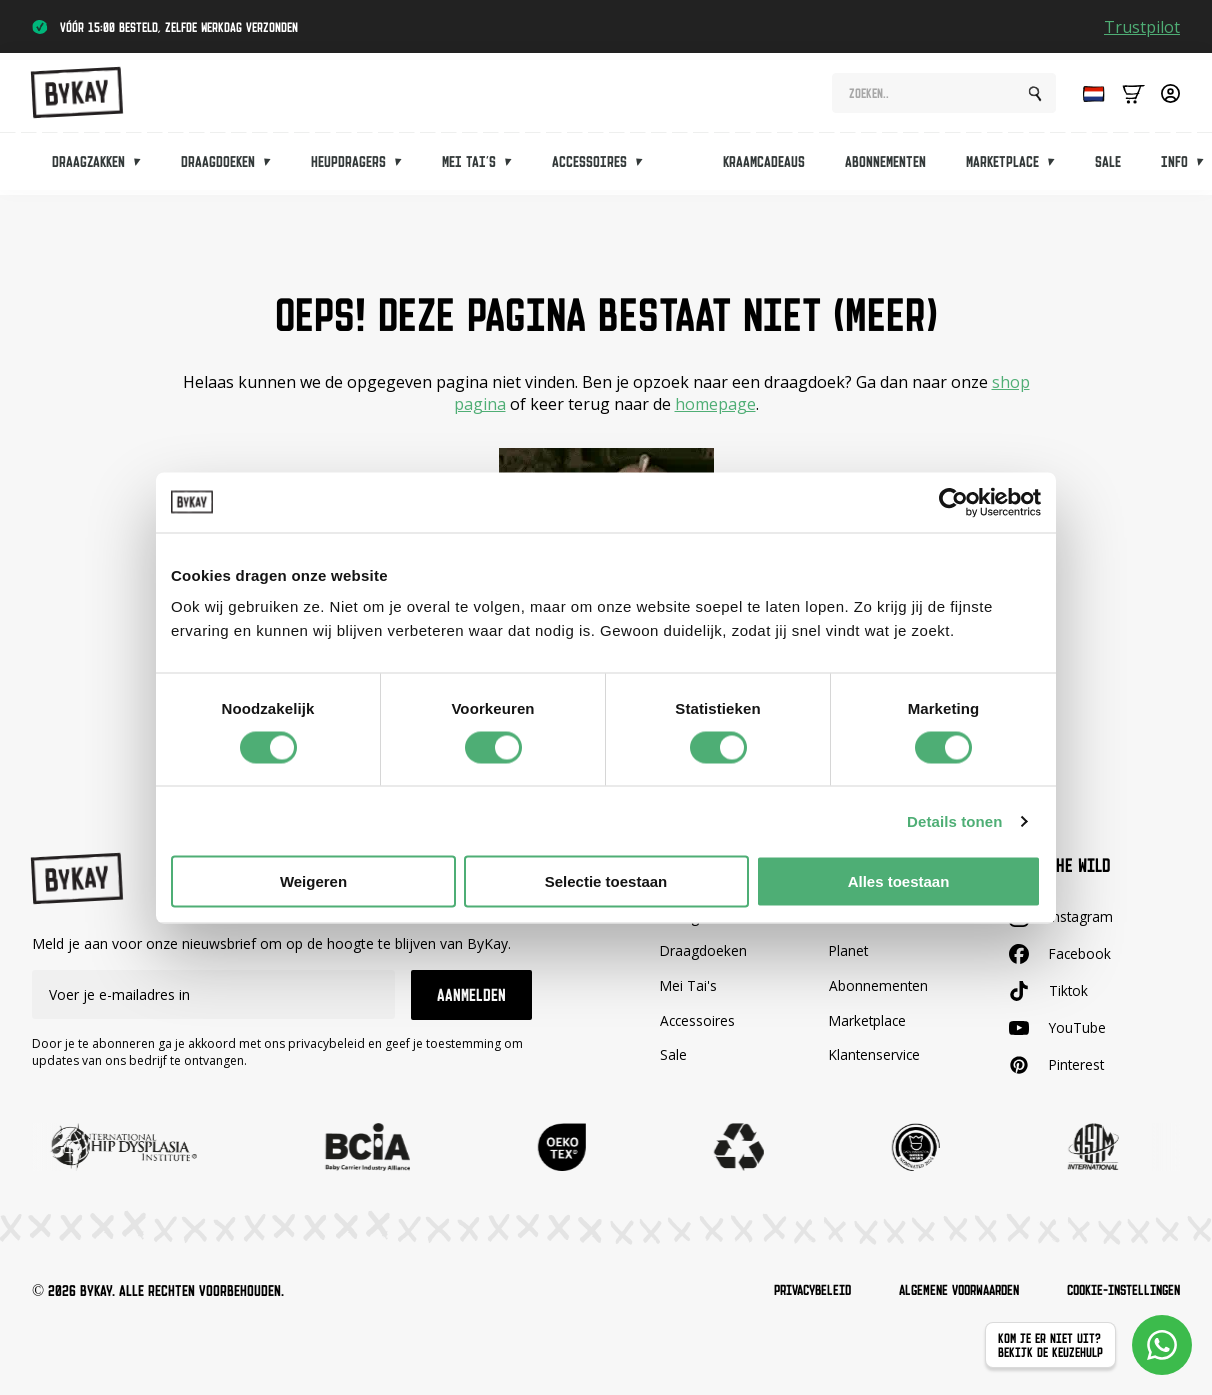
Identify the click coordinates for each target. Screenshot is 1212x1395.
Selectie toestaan (606, 881)
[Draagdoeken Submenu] (273, 166)
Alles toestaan (899, 881)
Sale (1108, 166)
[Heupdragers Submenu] (404, 166)
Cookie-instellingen (1117, 1291)
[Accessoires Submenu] (645, 166)
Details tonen (954, 820)
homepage (715, 404)
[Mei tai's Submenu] (514, 166)
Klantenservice (876, 1054)
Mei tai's (469, 166)
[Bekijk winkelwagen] (1133, 96)
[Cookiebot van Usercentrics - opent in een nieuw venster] (953, 502)
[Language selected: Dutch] (1089, 96)
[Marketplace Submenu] (1057, 166)
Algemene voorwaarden (941, 1291)
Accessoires (589, 166)
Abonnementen (885, 166)
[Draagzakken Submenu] (143, 166)
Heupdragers (348, 166)
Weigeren (313, 881)
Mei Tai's (689, 985)
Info (1174, 166)
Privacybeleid (783, 1291)
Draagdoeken (218, 166)
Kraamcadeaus (764, 166)
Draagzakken (88, 166)
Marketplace (1002, 166)
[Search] (1035, 97)
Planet (849, 950)
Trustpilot (1142, 27)
